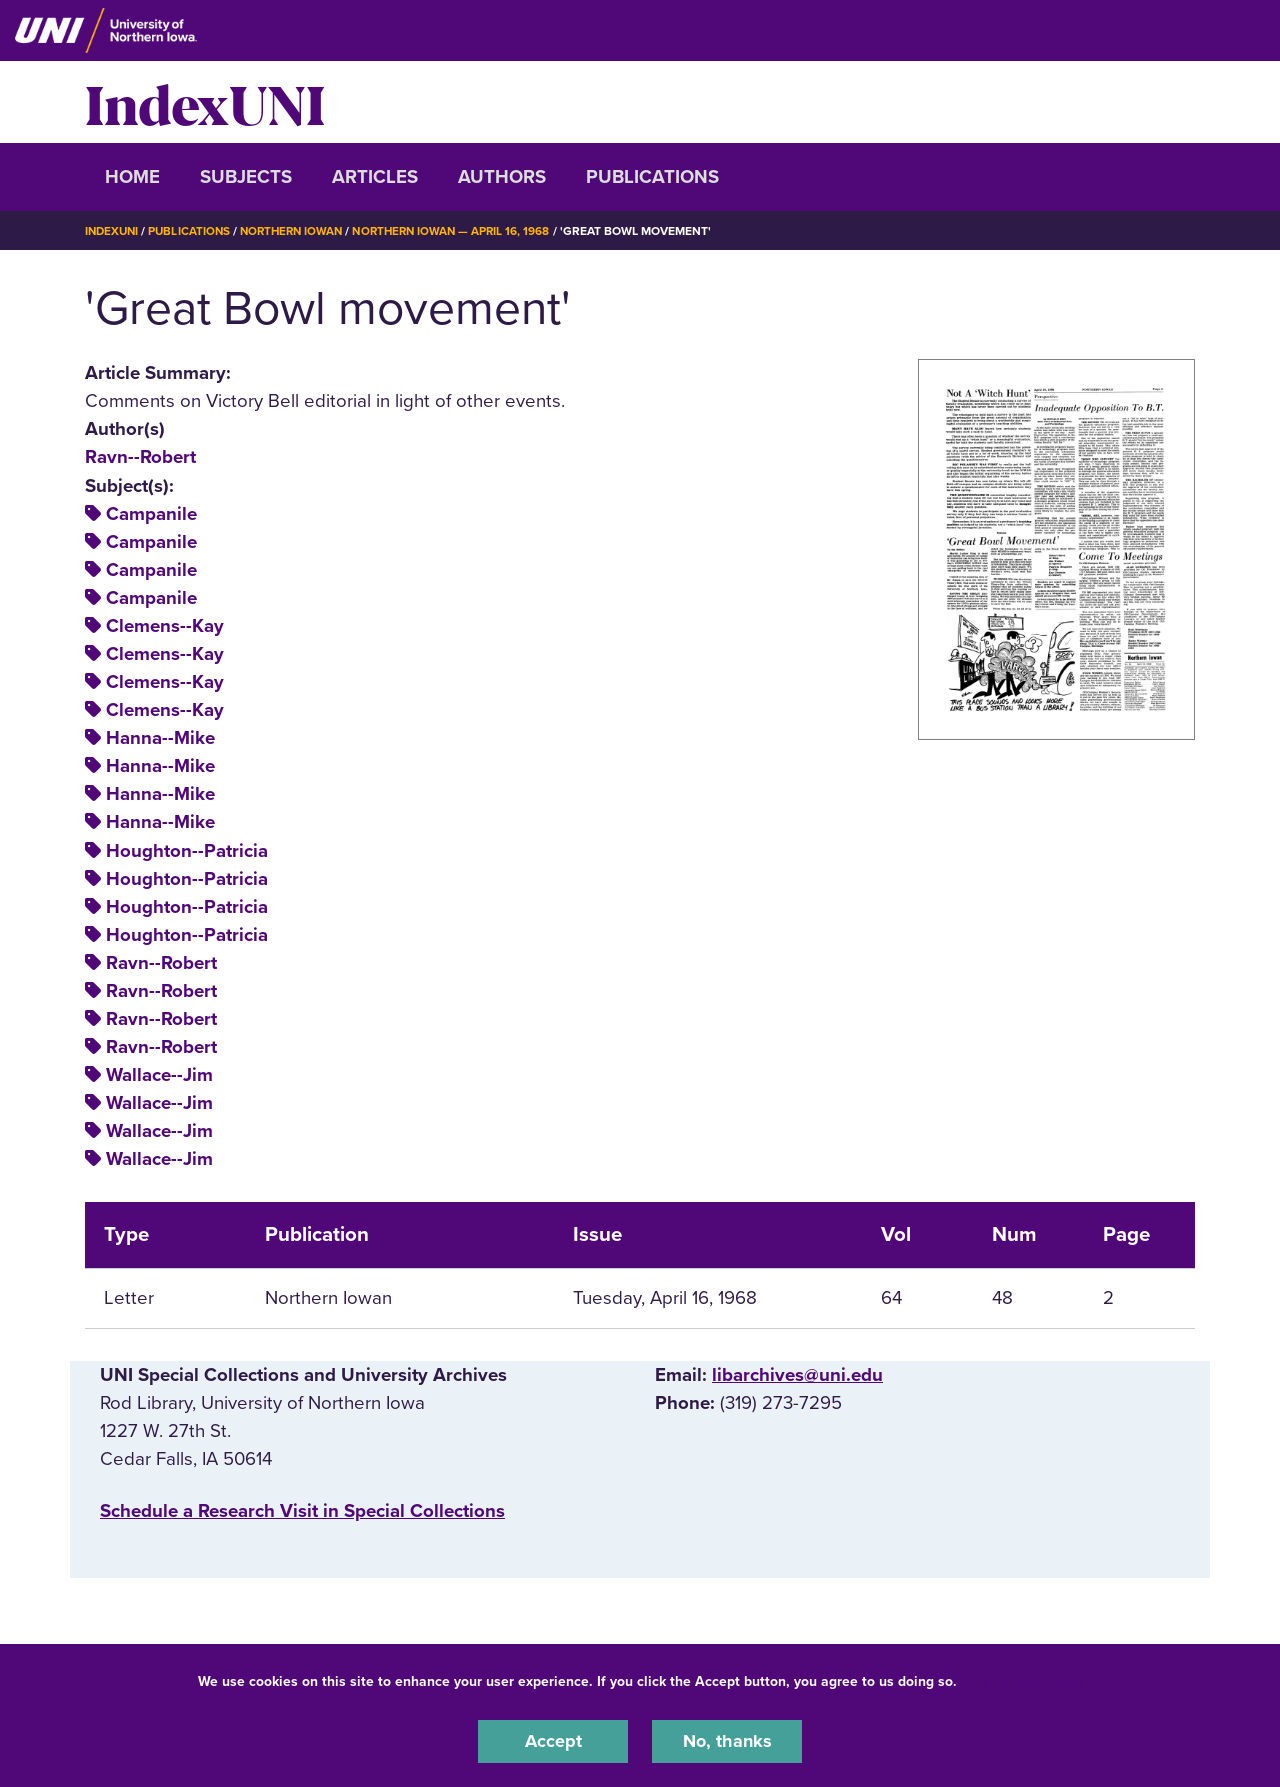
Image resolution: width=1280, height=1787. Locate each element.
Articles (375, 177)
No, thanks (727, 1741)
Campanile (151, 514)
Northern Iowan (300, 231)
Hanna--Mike (160, 738)
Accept (553, 1741)
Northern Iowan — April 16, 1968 (467, 231)
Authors (502, 177)
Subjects (246, 177)
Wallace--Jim (159, 1075)
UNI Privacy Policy (1024, 1680)
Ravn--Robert (140, 457)
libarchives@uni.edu (797, 1375)
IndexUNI (205, 102)
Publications (652, 177)
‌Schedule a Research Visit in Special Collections (302, 1511)
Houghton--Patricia (187, 850)
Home (132, 177)
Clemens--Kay (165, 626)
